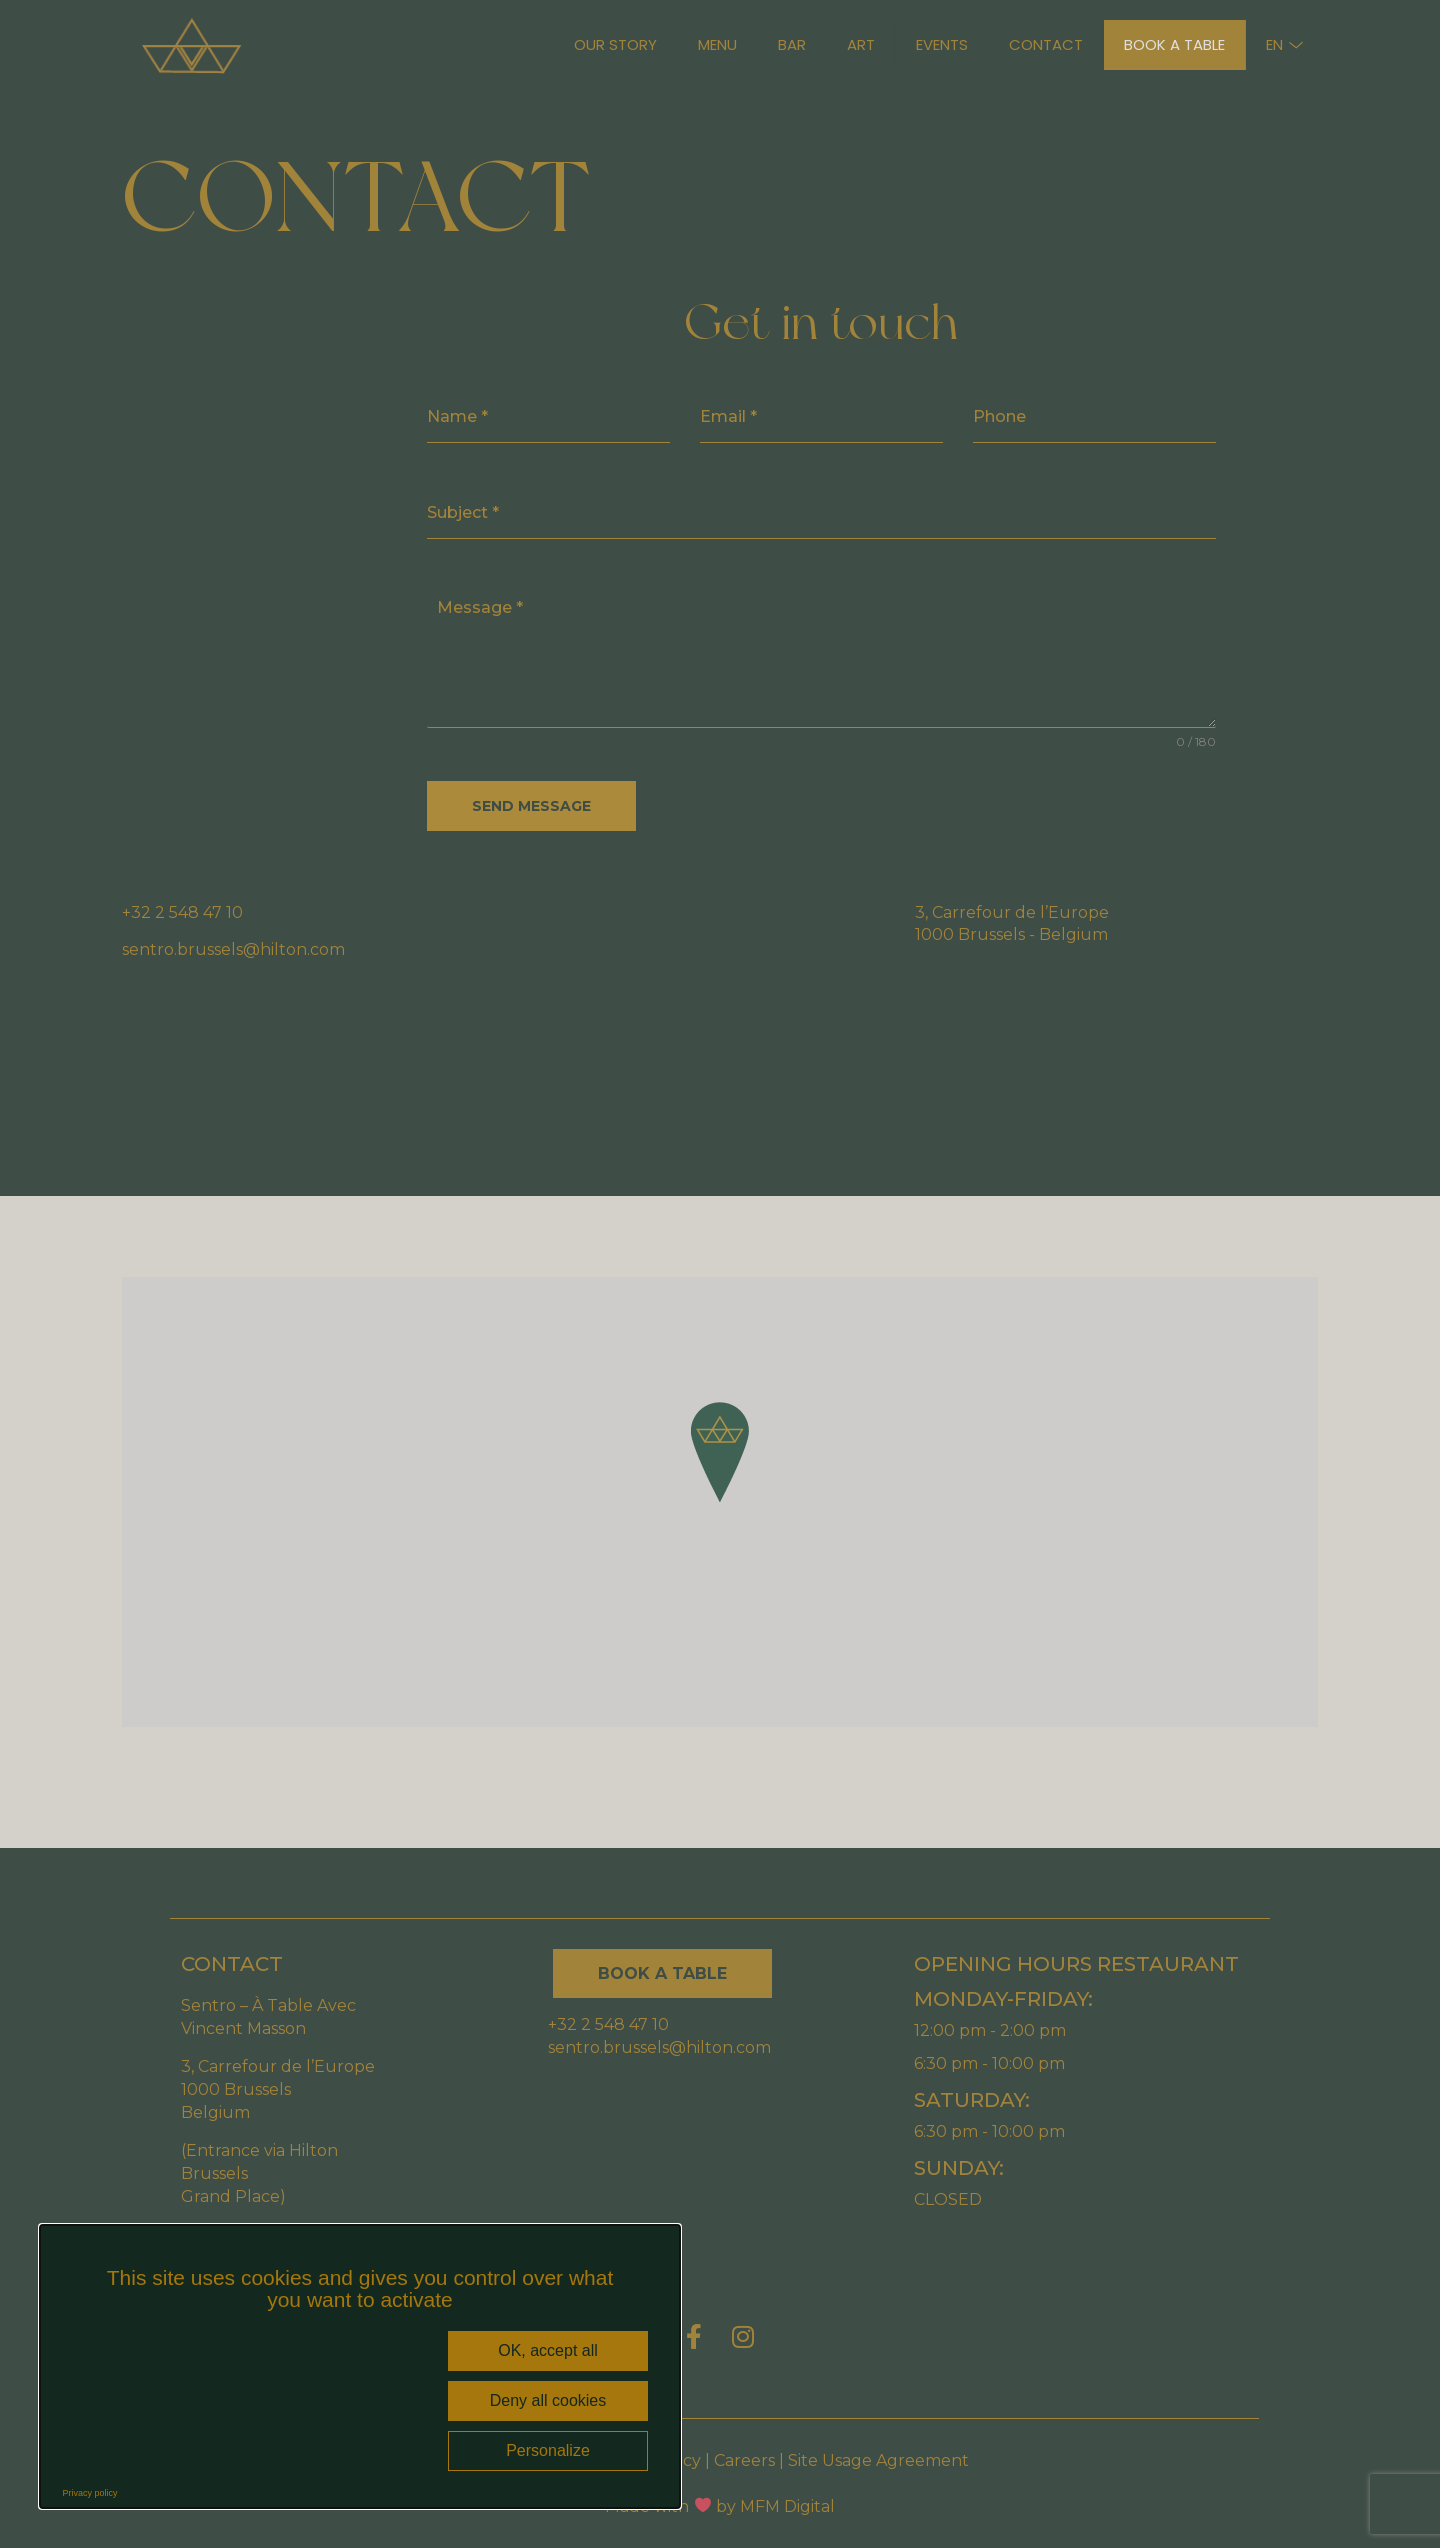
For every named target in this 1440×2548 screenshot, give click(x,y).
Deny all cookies (548, 2400)
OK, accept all (548, 2350)
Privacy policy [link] (90, 2493)
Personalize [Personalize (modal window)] (548, 2450)
